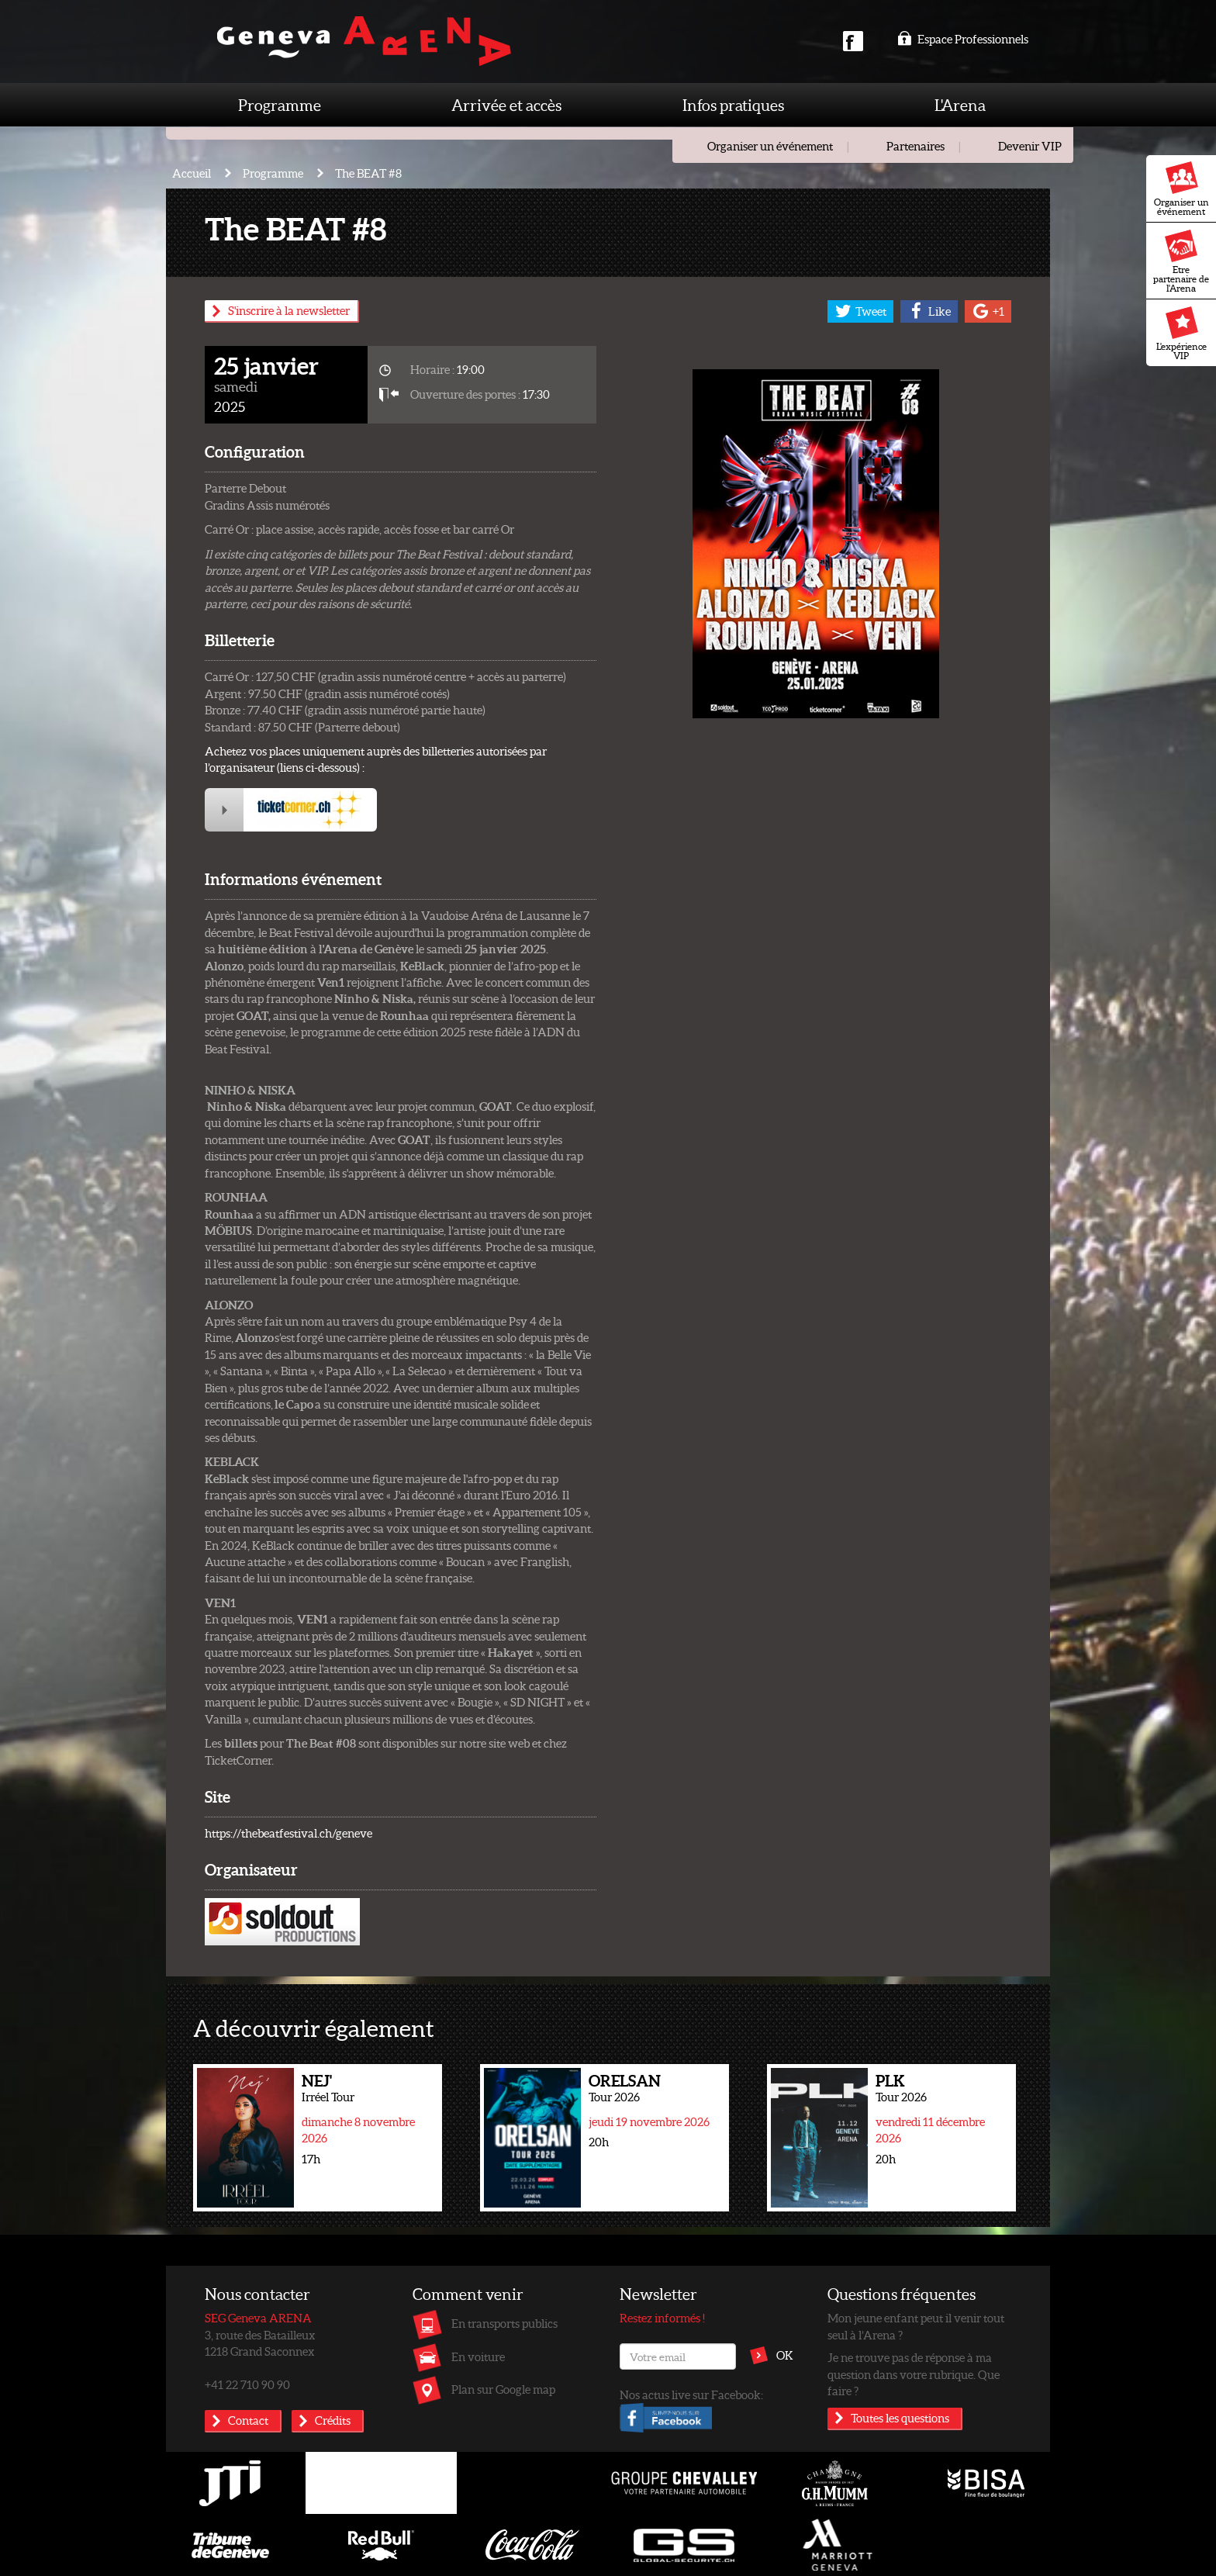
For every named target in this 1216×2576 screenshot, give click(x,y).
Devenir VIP (1030, 146)
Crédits (333, 2420)
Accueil (191, 173)
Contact (248, 2420)
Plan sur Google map (503, 2389)
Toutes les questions (900, 2418)
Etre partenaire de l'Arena (1181, 261)
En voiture (478, 2356)
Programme (279, 104)
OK (784, 2355)
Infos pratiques (733, 104)
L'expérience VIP (1181, 333)
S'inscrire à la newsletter (289, 310)
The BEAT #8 (368, 173)
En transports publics (504, 2323)
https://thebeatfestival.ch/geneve (288, 1833)
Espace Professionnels (962, 39)
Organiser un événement (1181, 189)
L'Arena (960, 104)
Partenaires (915, 146)
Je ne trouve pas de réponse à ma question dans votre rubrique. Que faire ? (913, 2374)
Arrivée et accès (506, 104)
